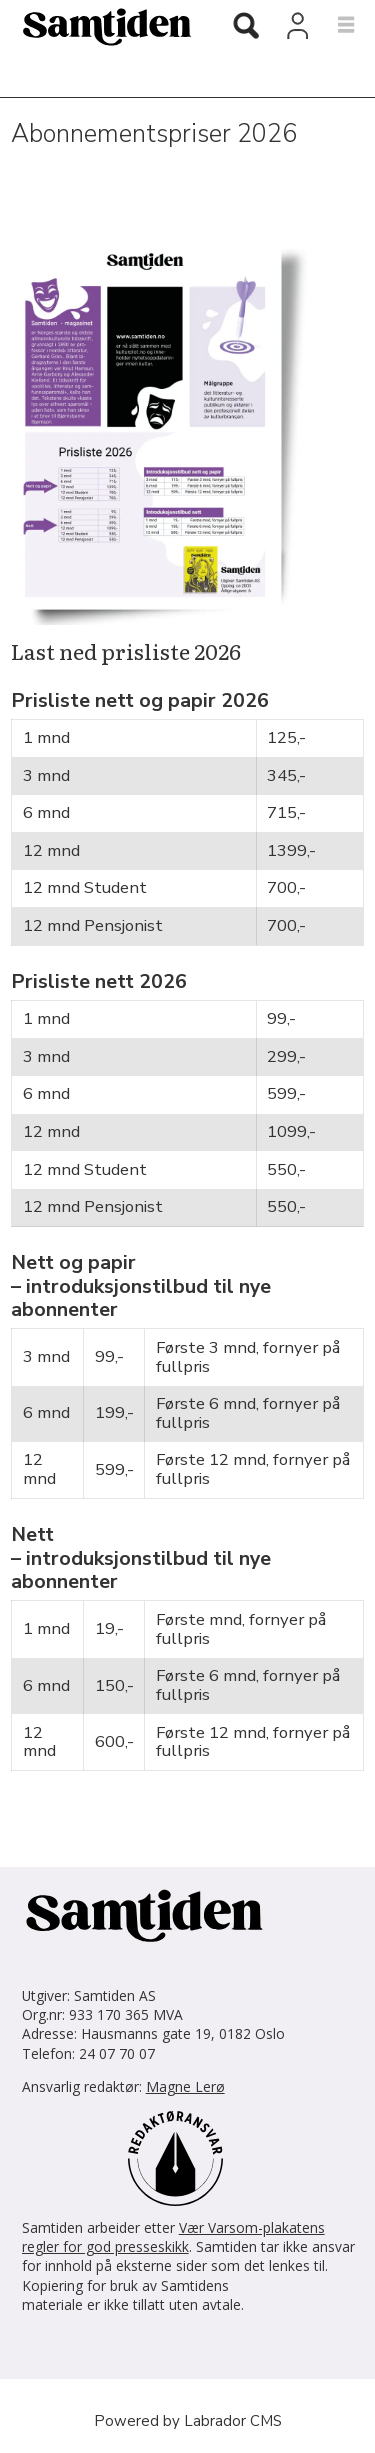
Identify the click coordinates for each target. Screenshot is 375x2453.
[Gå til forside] (99, 26)
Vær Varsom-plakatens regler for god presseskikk (173, 2237)
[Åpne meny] (334, 26)
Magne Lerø (185, 2086)
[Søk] (246, 28)
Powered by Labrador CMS (188, 2421)
